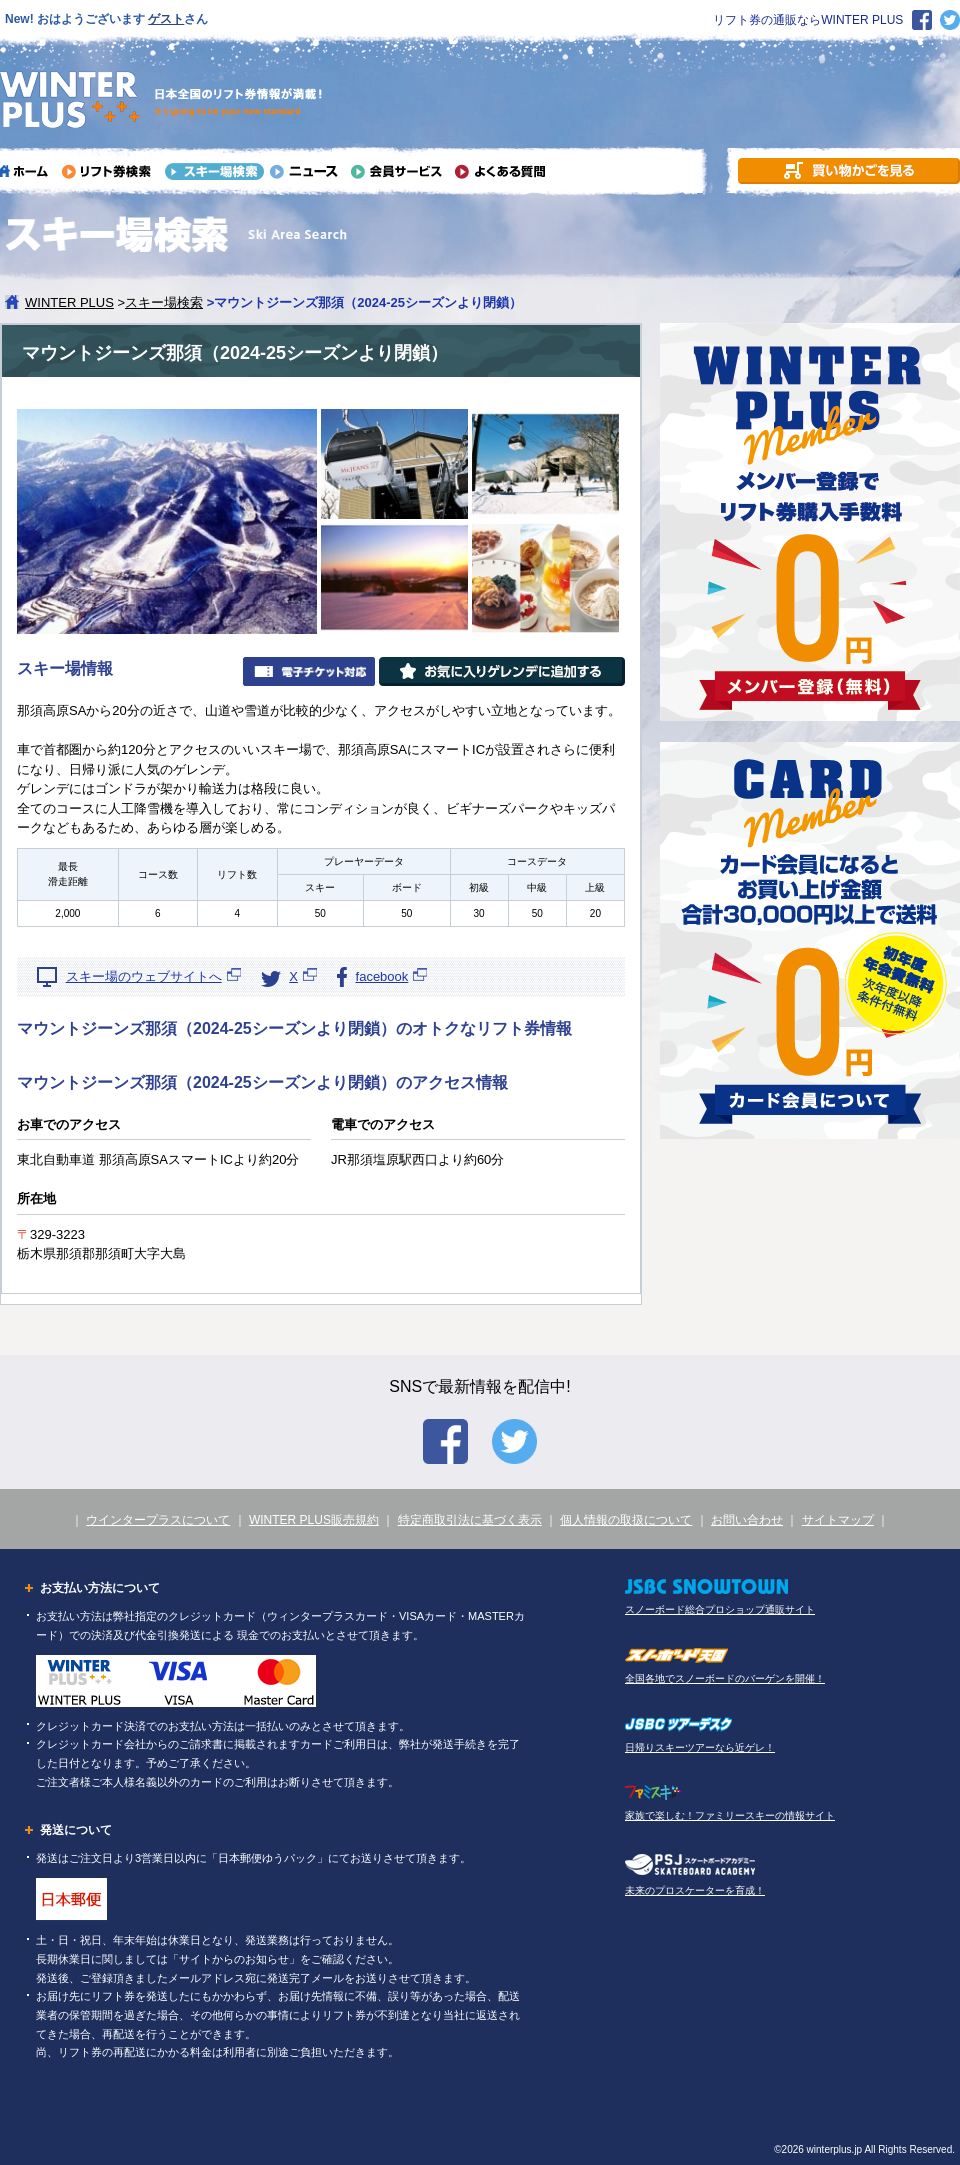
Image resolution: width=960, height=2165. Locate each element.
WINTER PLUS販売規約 (314, 1520)
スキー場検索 (164, 302)
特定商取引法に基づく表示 (470, 1520)
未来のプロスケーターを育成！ (695, 1890)
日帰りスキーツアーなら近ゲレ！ (700, 1747)
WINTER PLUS (69, 302)
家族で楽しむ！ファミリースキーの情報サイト (730, 1815)
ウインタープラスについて (158, 1520)
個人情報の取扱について (626, 1520)
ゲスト (166, 19)
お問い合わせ (747, 1520)
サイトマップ (838, 1520)
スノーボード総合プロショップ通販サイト (720, 1609)
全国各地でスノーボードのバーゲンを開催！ (725, 1678)
